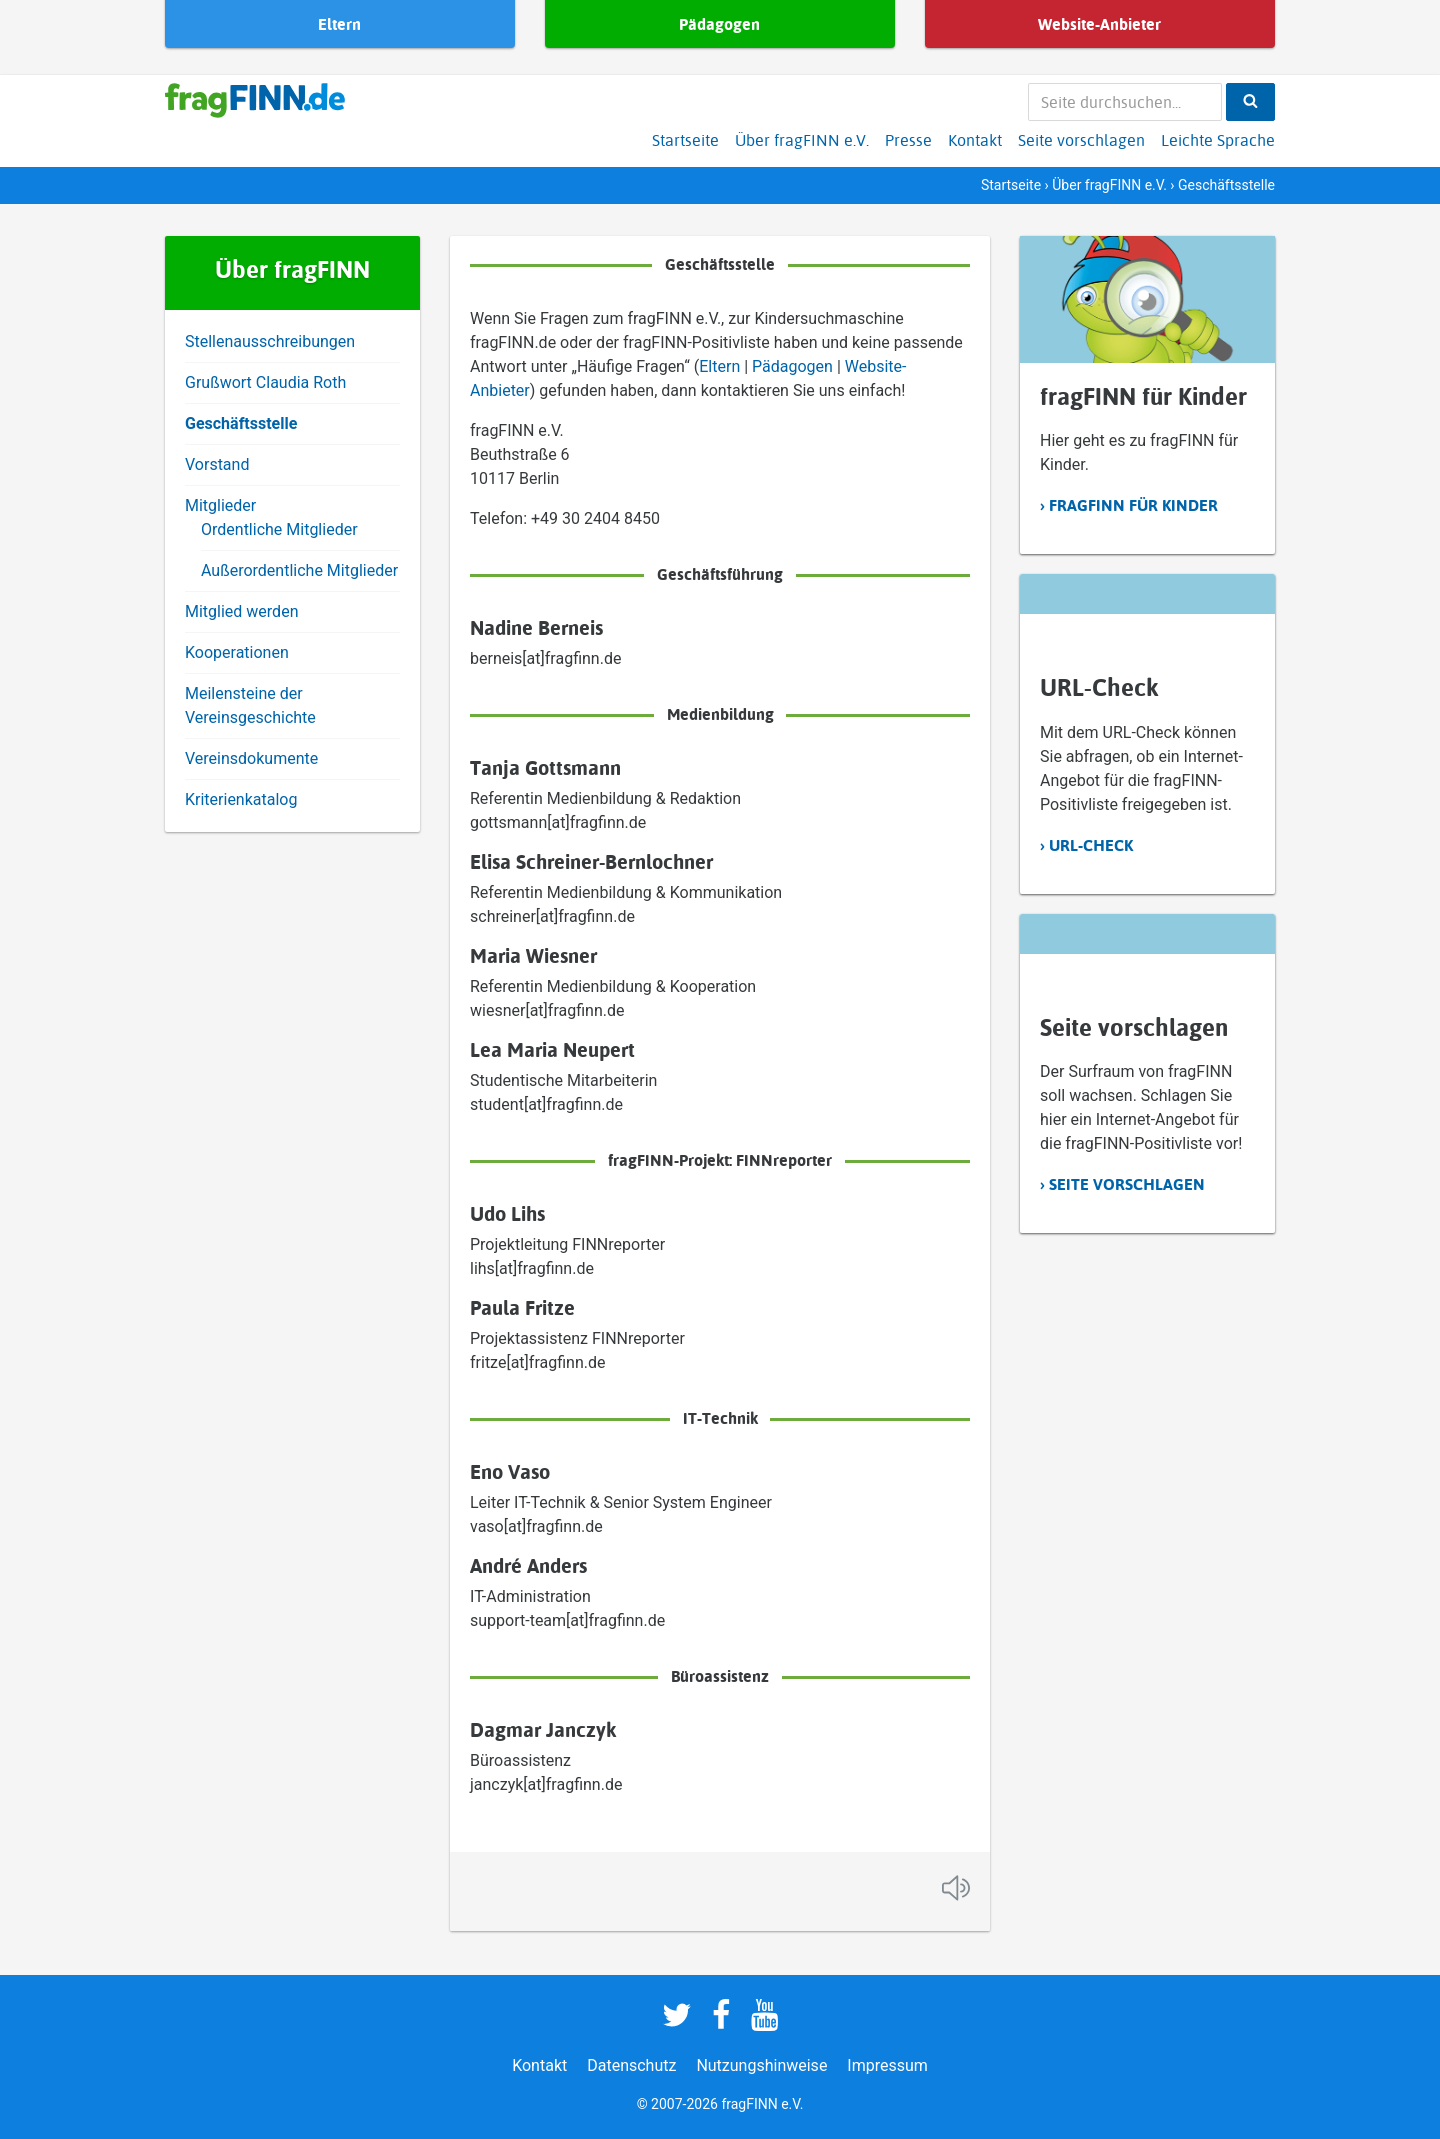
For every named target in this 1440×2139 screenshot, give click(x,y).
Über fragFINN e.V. (802, 140)
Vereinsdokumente (251, 758)
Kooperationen (237, 652)
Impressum (887, 2065)
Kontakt (975, 140)
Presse (908, 140)
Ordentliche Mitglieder (279, 529)
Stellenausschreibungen (270, 341)
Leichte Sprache (1218, 140)
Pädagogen (794, 366)
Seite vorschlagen (1081, 140)
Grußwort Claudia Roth (265, 382)
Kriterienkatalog (241, 799)
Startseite (685, 140)
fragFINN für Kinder (1133, 505)
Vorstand (217, 464)
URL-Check (1091, 845)
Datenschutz (631, 2065)
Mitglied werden (241, 611)
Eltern (721, 366)
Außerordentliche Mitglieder (299, 570)
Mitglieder (220, 505)
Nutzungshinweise (761, 2065)
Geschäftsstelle (241, 423)
